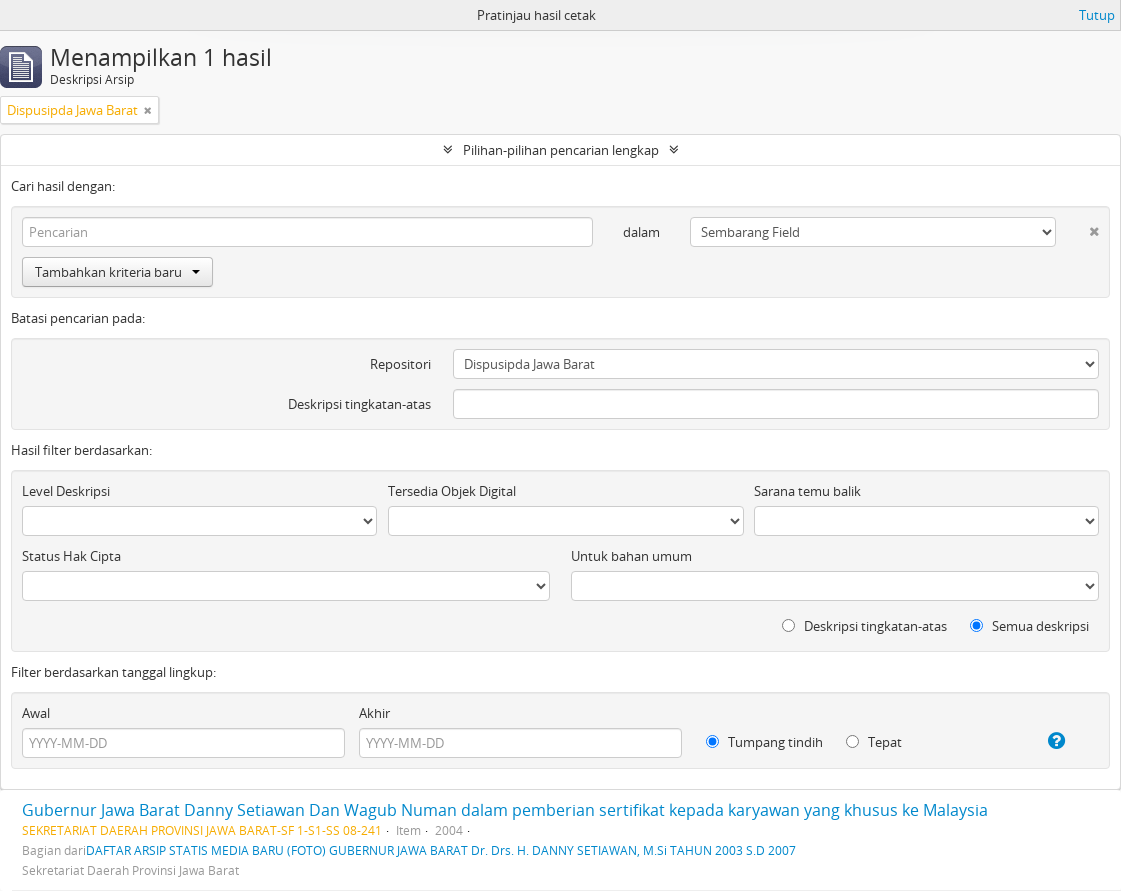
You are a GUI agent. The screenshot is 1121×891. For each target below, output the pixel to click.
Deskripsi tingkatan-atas (359, 404)
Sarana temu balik (807, 491)
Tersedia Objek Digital (452, 491)
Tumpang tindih (764, 742)
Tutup (1097, 15)
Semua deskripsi (1029, 626)
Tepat (874, 742)
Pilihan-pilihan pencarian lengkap (561, 150)
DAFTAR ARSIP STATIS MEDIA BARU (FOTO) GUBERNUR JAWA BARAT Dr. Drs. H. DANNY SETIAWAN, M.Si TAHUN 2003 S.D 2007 (441, 850)
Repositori (400, 364)
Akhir (374, 713)
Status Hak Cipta (71, 556)
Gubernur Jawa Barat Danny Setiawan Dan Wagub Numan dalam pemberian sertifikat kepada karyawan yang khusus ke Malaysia (505, 810)
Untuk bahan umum (631, 556)
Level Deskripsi (66, 491)
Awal (36, 713)
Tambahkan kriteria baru (117, 272)
